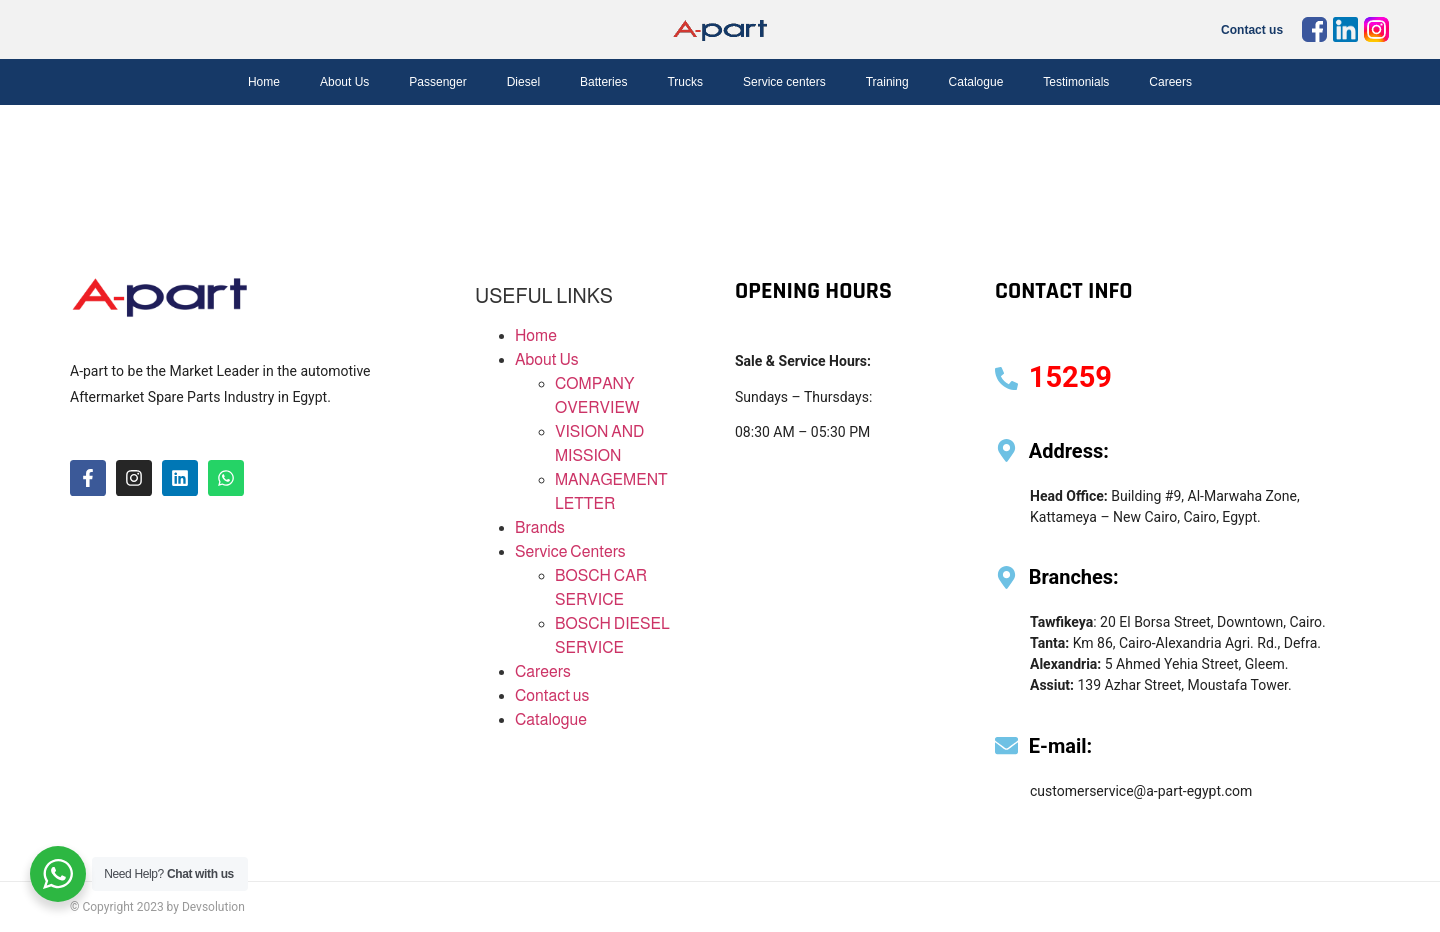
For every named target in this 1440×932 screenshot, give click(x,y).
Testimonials (1076, 82)
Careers (1170, 82)
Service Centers (570, 551)
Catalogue (976, 82)
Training (887, 82)
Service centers (784, 82)
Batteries (603, 82)
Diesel (523, 82)
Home (264, 82)
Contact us (1252, 30)
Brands (540, 527)
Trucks (685, 82)
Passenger (437, 82)
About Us (344, 82)
